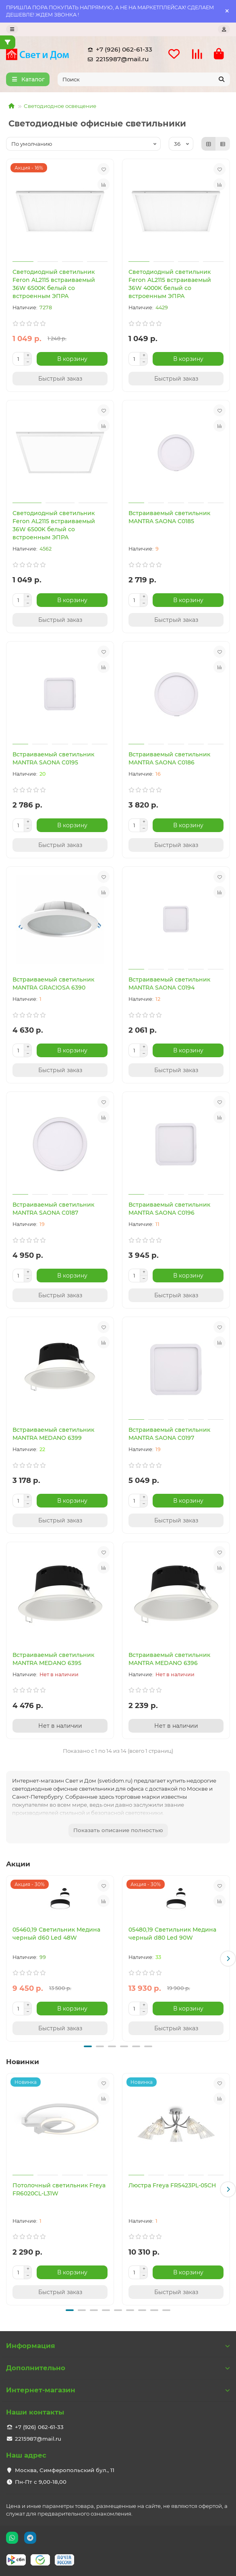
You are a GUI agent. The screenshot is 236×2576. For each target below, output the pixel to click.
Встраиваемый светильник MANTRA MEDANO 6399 (53, 1433)
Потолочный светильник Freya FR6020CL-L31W (59, 2189)
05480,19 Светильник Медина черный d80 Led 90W (172, 1933)
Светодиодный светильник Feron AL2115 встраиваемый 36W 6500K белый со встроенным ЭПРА (53, 284)
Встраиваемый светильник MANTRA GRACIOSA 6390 (53, 983)
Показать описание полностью (118, 1830)
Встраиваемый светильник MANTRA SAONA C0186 (169, 758)
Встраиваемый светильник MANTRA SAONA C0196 (169, 1208)
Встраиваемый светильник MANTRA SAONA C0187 (53, 1208)
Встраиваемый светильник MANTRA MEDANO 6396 (169, 1659)
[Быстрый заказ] (60, 378)
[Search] (144, 79)
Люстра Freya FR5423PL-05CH (172, 2185)
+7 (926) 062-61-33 (118, 49)
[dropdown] (12, 29)
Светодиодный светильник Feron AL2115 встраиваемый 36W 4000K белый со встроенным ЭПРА (169, 284)
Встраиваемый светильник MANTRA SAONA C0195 (53, 758)
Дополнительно (118, 2368)
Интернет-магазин (118, 2390)
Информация (118, 2346)
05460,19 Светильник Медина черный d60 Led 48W (56, 1933)
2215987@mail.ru (117, 59)
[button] (228, 1959)
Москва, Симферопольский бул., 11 (64, 2470)
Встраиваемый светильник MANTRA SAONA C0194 (169, 983)
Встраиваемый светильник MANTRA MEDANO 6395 (53, 1659)
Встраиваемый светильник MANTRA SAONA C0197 (169, 1433)
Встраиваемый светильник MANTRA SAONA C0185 (169, 517)
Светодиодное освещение (60, 106)
